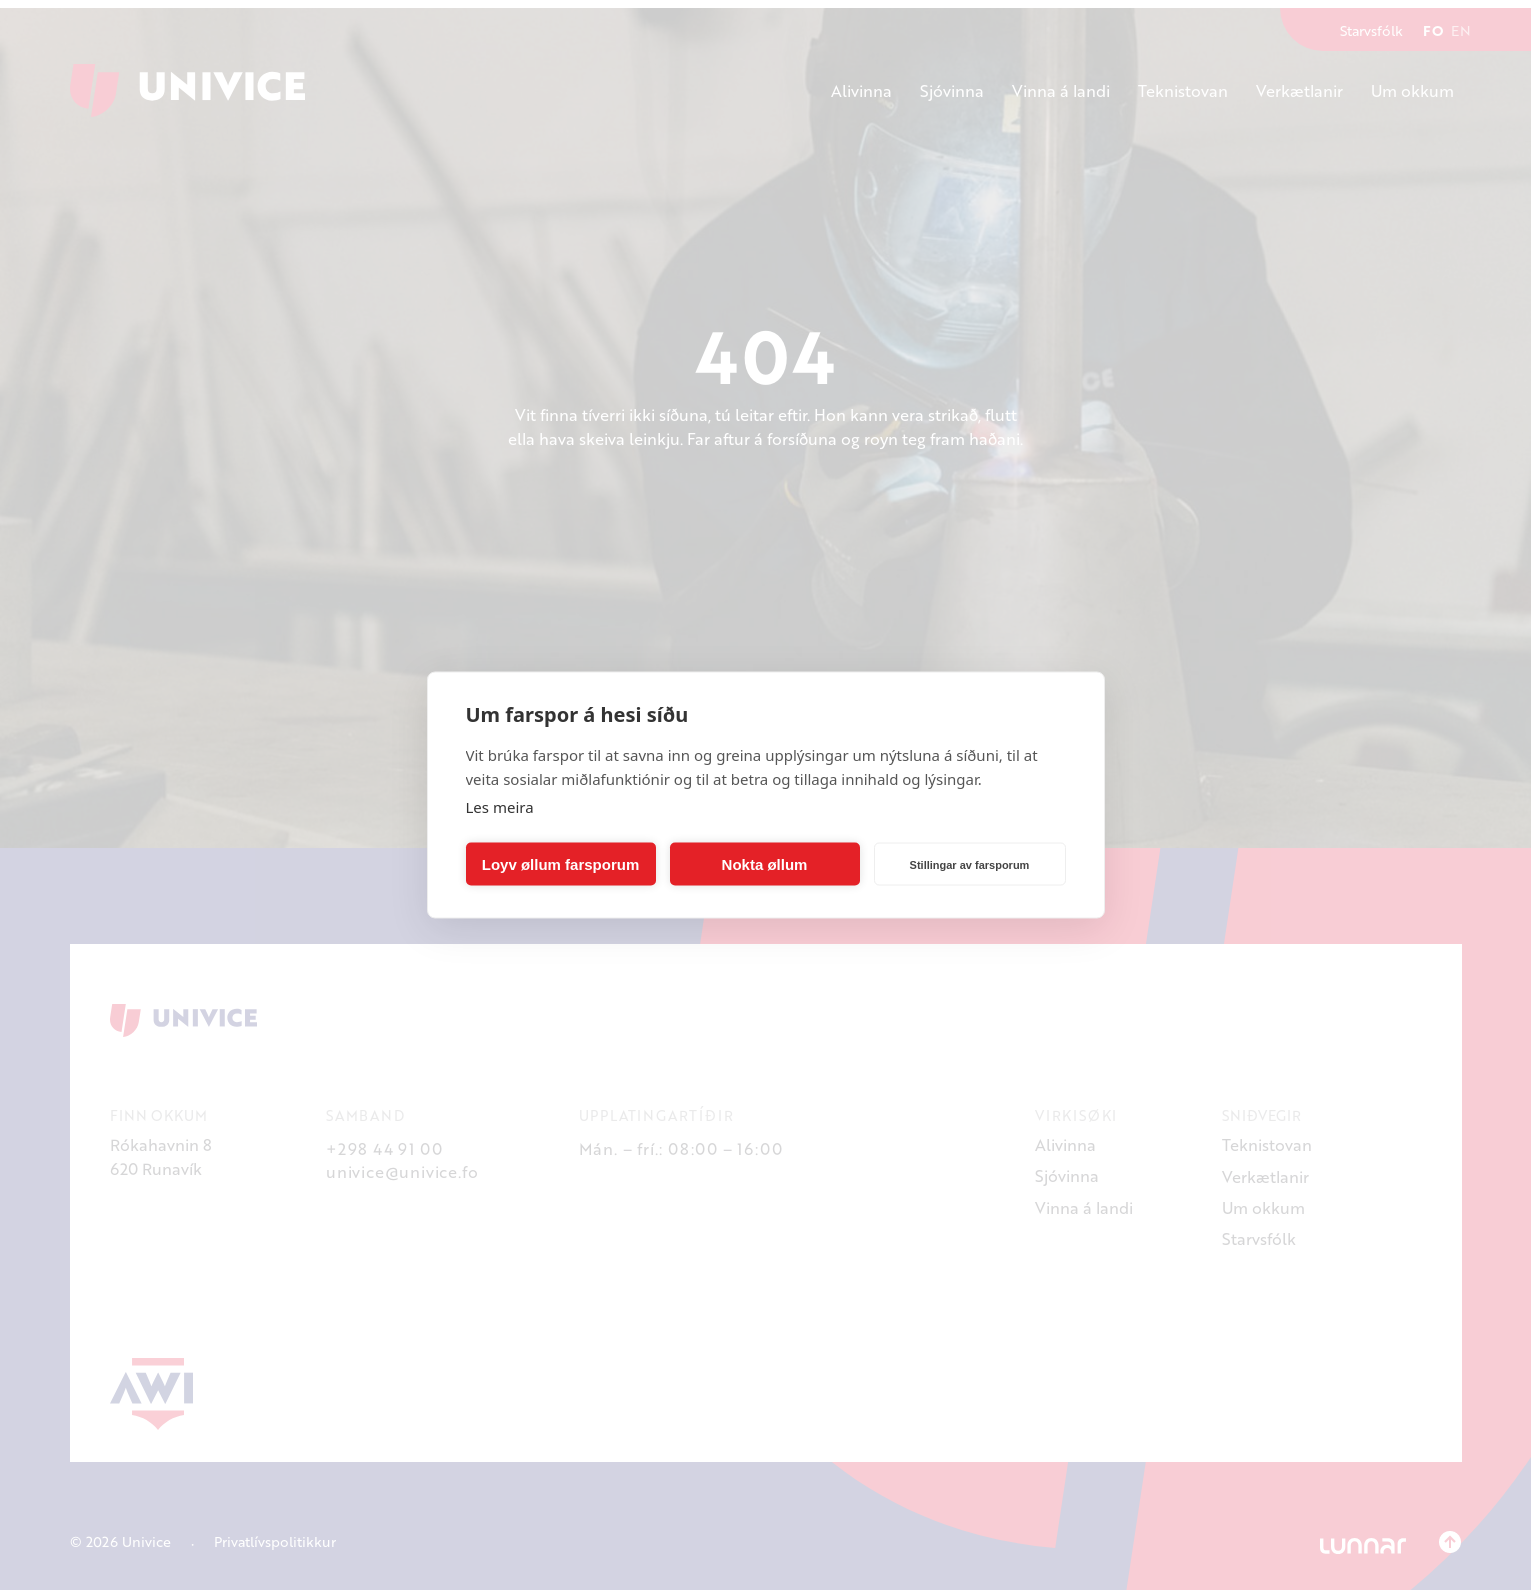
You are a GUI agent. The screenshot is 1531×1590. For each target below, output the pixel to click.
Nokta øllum (765, 863)
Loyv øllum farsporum (561, 863)
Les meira (500, 807)
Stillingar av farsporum (970, 864)
